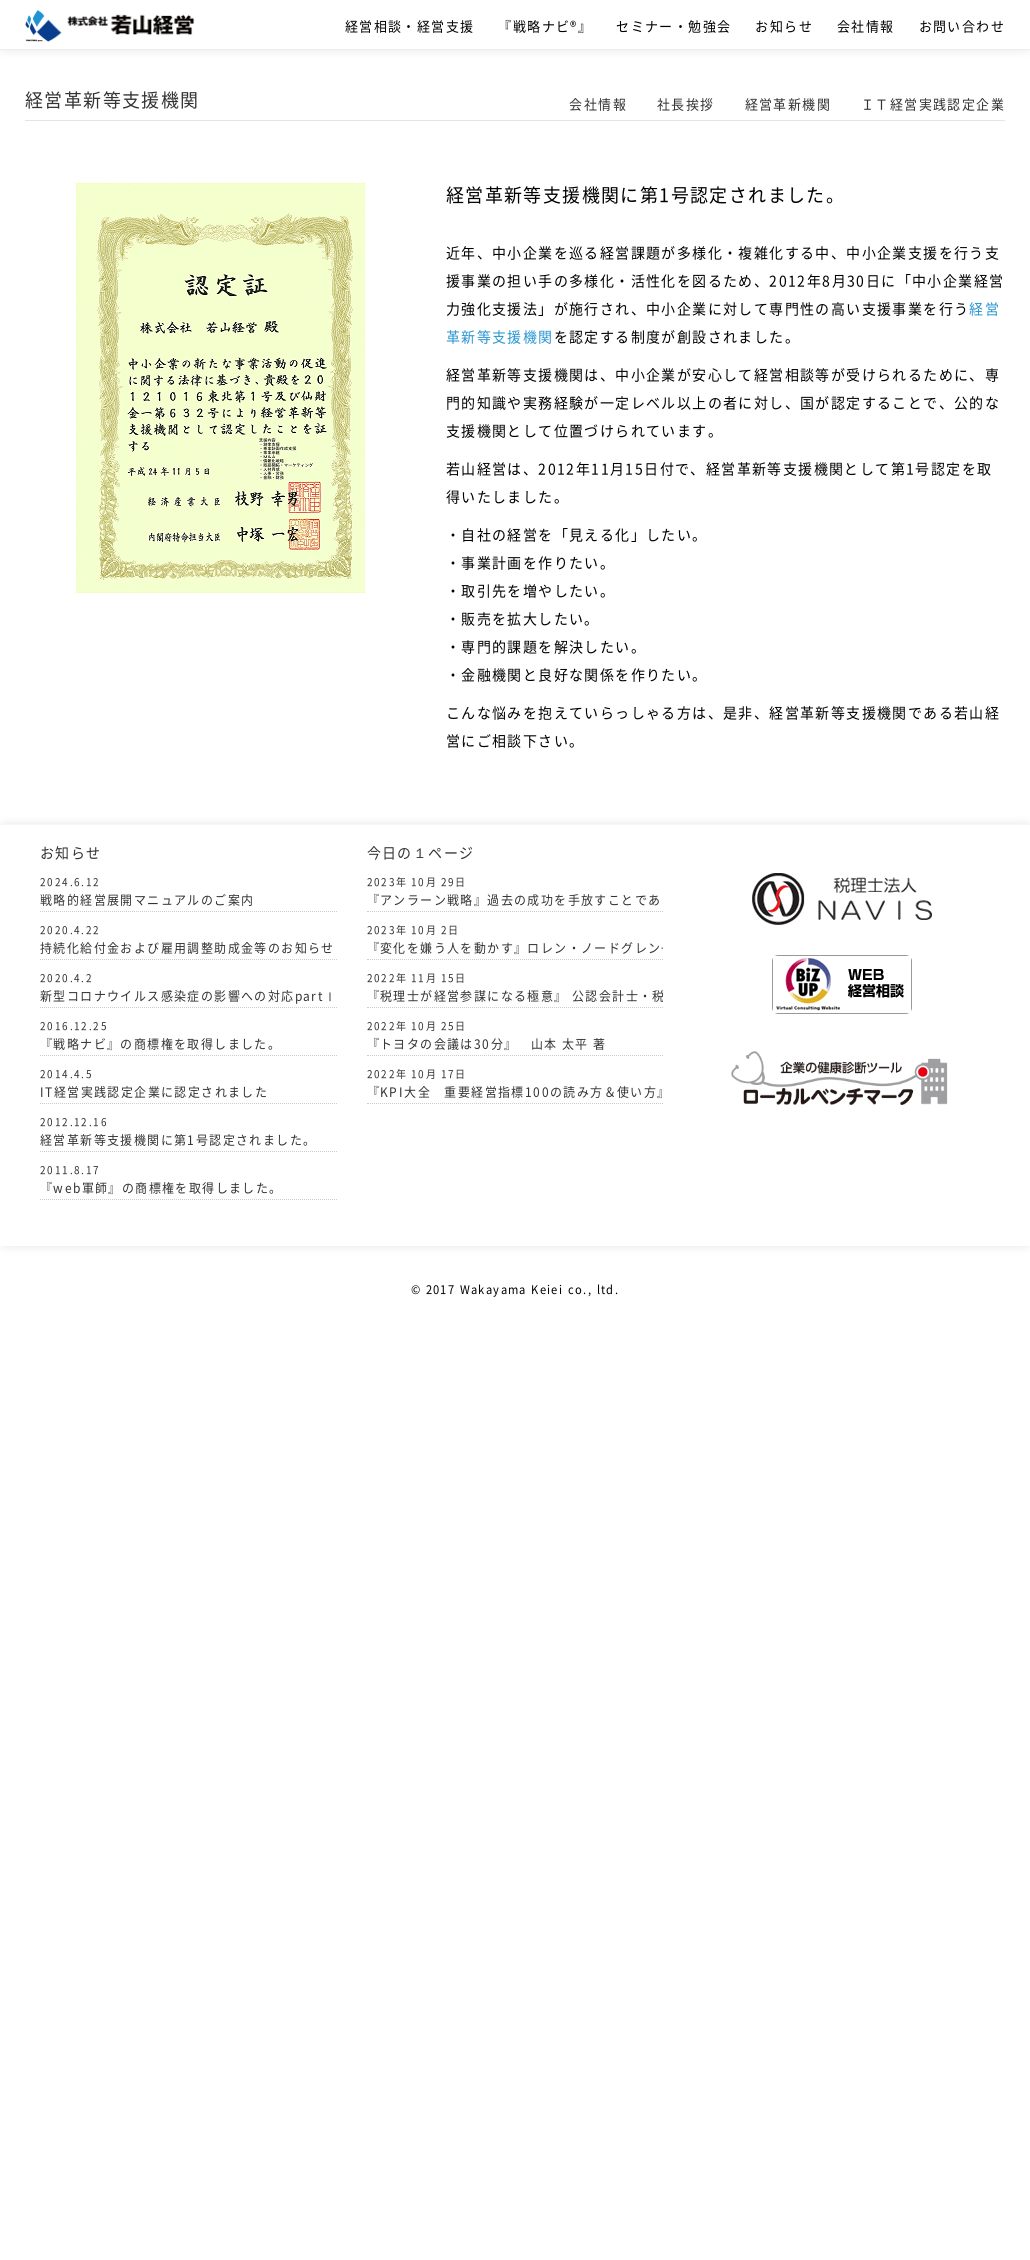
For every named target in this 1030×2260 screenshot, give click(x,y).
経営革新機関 (788, 103)
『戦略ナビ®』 (545, 25)
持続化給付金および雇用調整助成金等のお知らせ (187, 948)
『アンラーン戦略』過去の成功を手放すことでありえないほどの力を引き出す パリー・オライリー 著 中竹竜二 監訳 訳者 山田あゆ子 (515, 891)
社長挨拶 (686, 103)
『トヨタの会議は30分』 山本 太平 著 (487, 1035)
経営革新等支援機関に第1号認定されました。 (178, 1140)
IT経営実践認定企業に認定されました (154, 1092)
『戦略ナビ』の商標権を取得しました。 (160, 1044)
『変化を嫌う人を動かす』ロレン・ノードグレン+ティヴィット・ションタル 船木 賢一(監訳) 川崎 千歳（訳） (515, 939)
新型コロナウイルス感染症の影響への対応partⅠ (188, 996)
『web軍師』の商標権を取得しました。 (161, 1188)
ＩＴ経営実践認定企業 (933, 103)
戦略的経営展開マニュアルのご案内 (147, 900)
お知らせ (784, 25)
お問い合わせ (962, 25)
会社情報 (866, 25)
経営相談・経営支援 (410, 25)
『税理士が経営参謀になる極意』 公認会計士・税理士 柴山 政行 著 (515, 987)
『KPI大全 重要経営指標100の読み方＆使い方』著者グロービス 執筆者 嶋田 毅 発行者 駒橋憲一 (515, 1083)
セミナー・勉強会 (673, 25)
